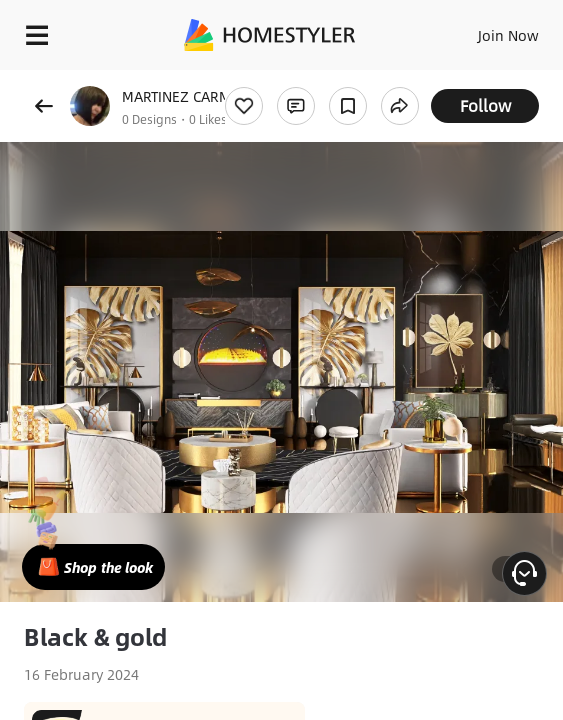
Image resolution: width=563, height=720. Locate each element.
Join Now (508, 35)
